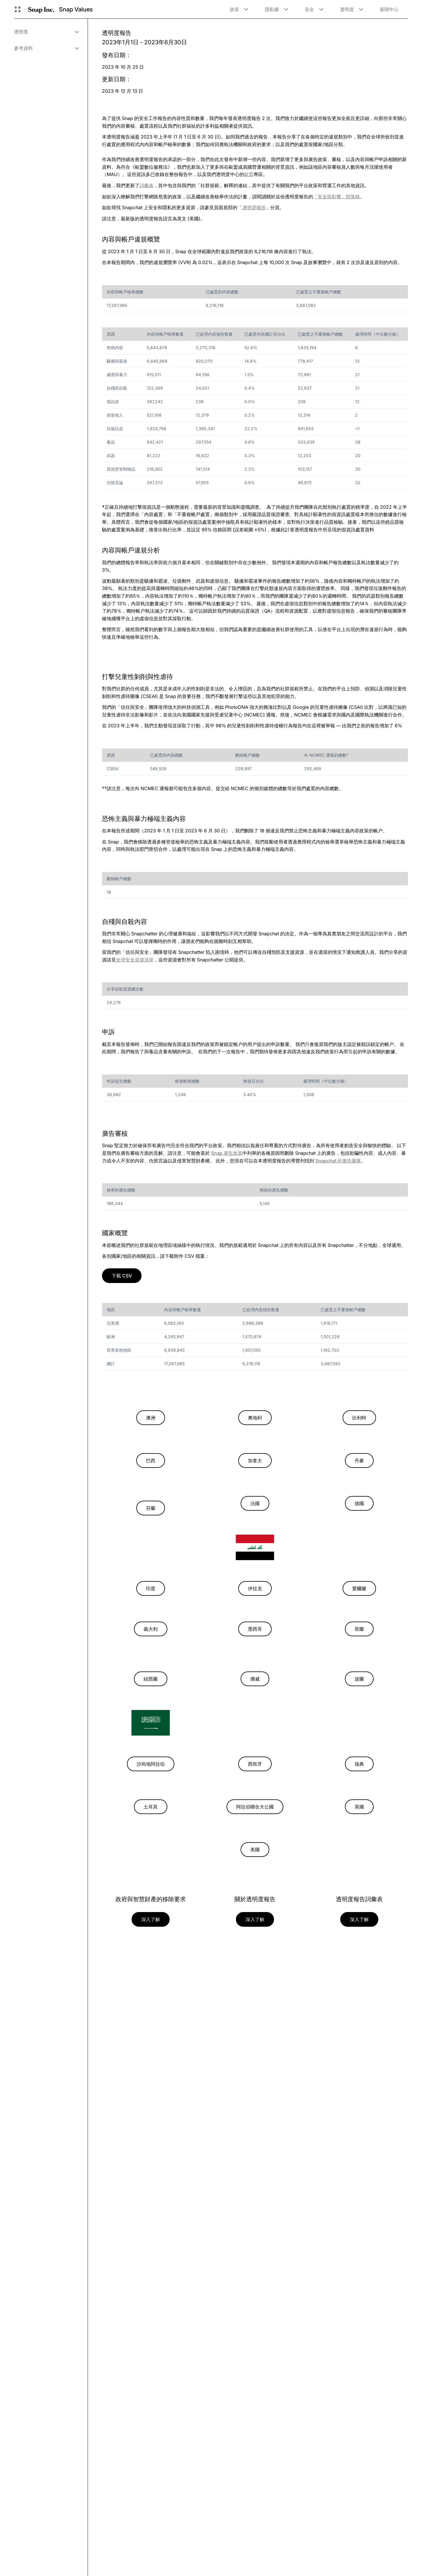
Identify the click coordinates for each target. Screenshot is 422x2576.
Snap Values (76, 9)
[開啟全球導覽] (17, 9)
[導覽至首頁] (41, 9)
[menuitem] (46, 31)
